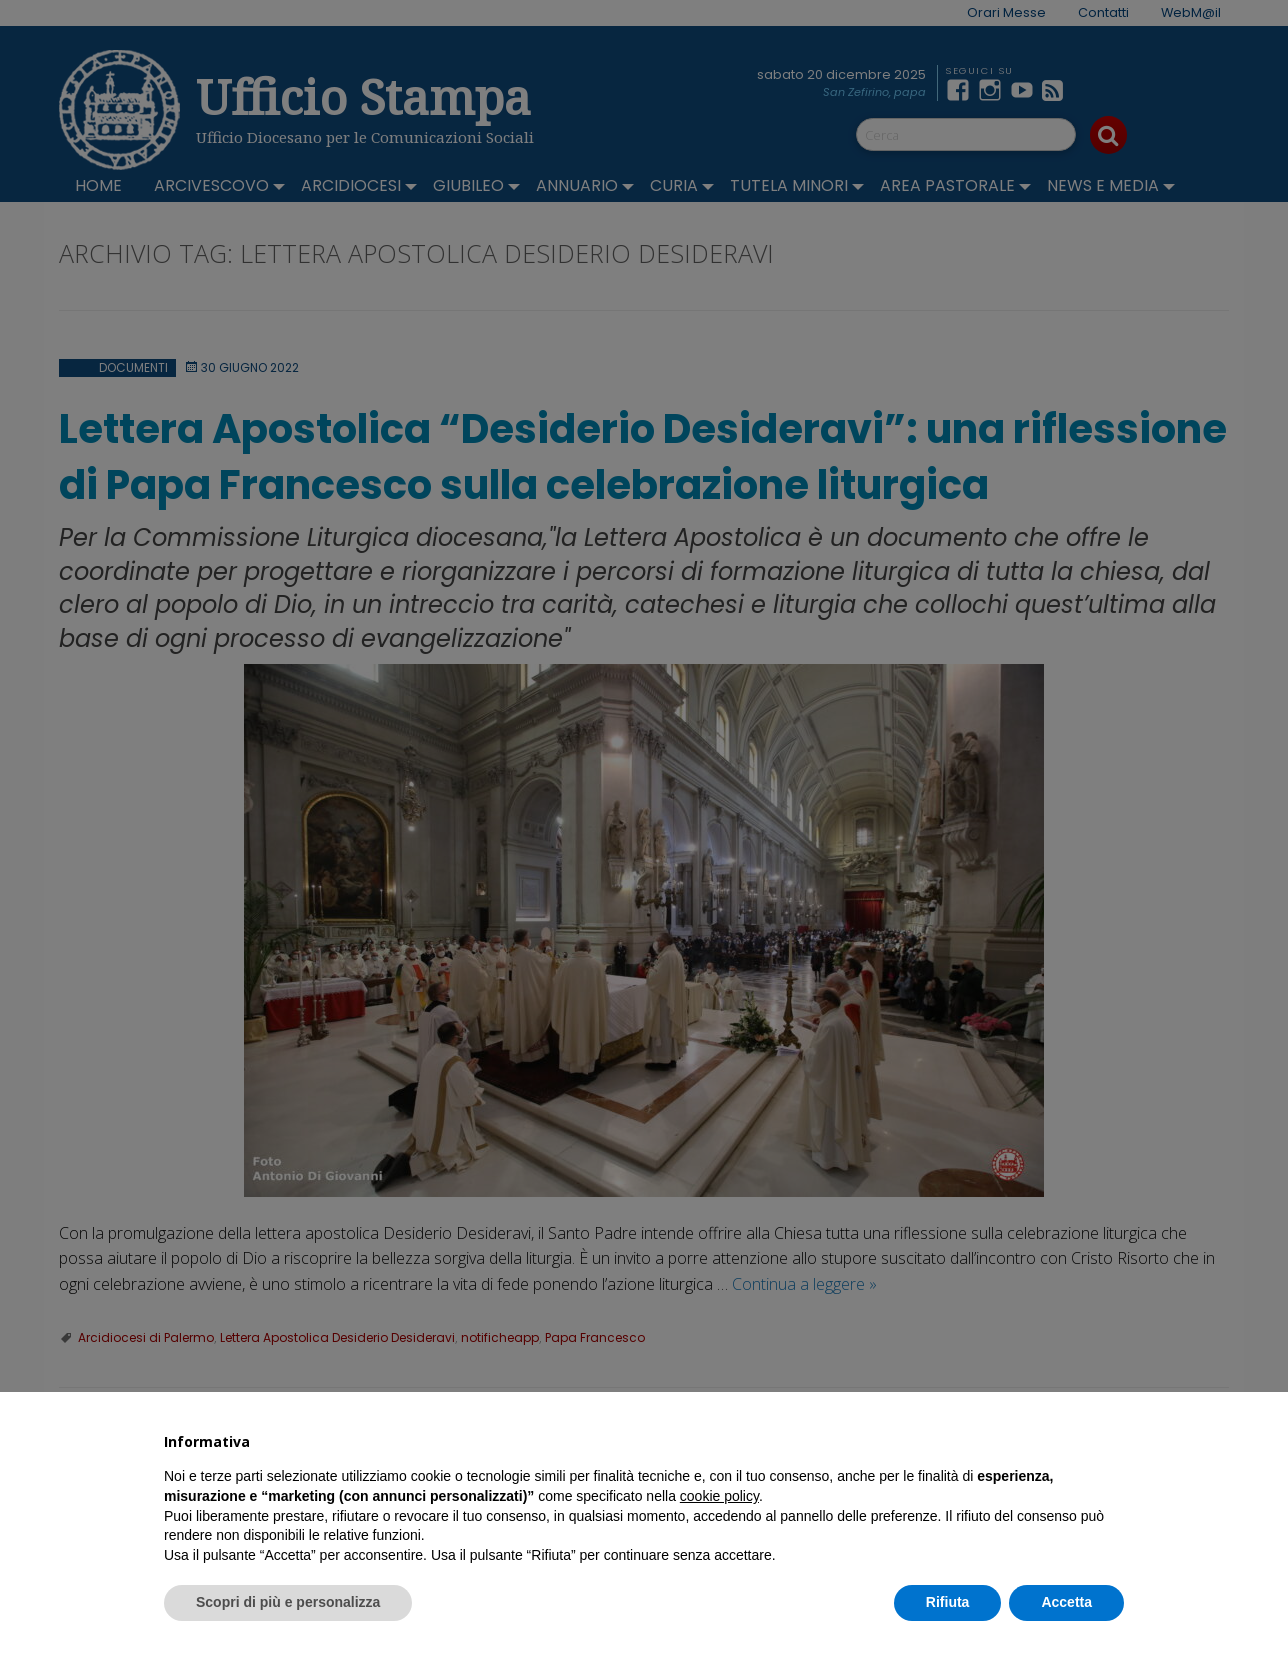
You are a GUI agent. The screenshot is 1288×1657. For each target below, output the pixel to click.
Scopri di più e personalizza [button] (288, 1602)
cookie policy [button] (719, 1496)
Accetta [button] (1066, 1602)
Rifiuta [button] (948, 1602)
